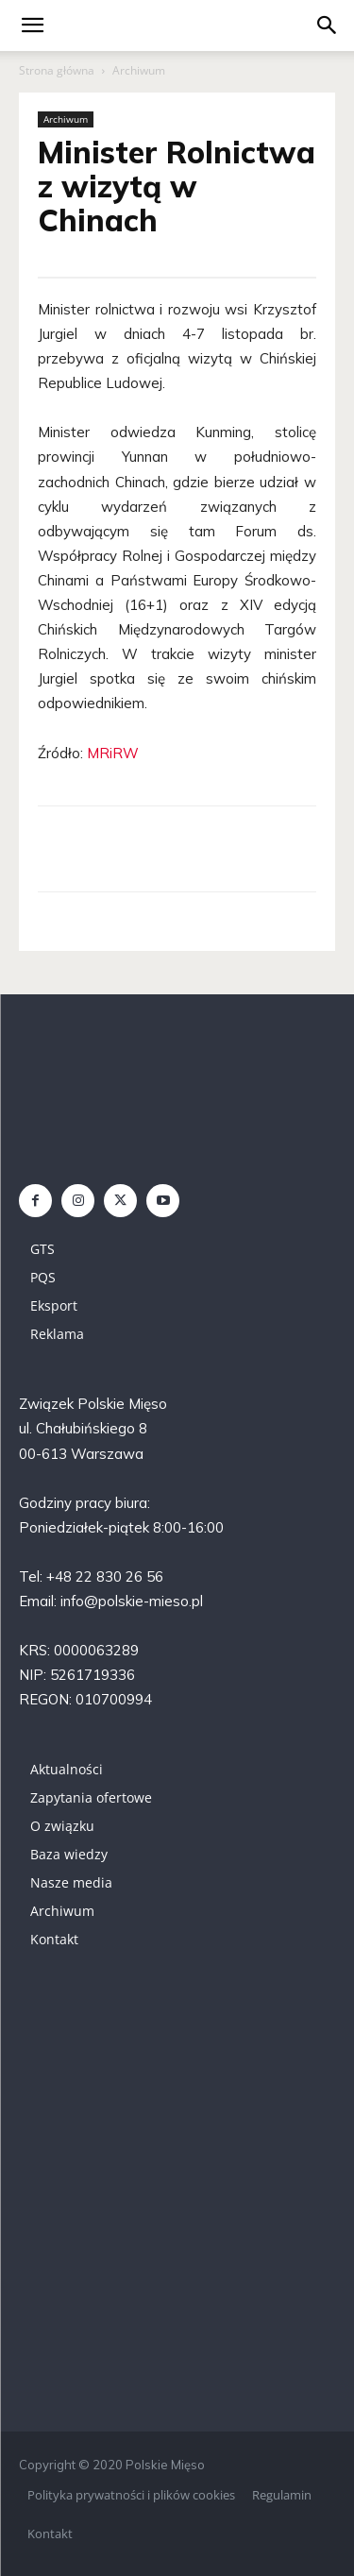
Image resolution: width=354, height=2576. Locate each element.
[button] (327, 25)
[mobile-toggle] (32, 25)
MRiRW (113, 753)
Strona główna (56, 70)
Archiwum (138, 70)
